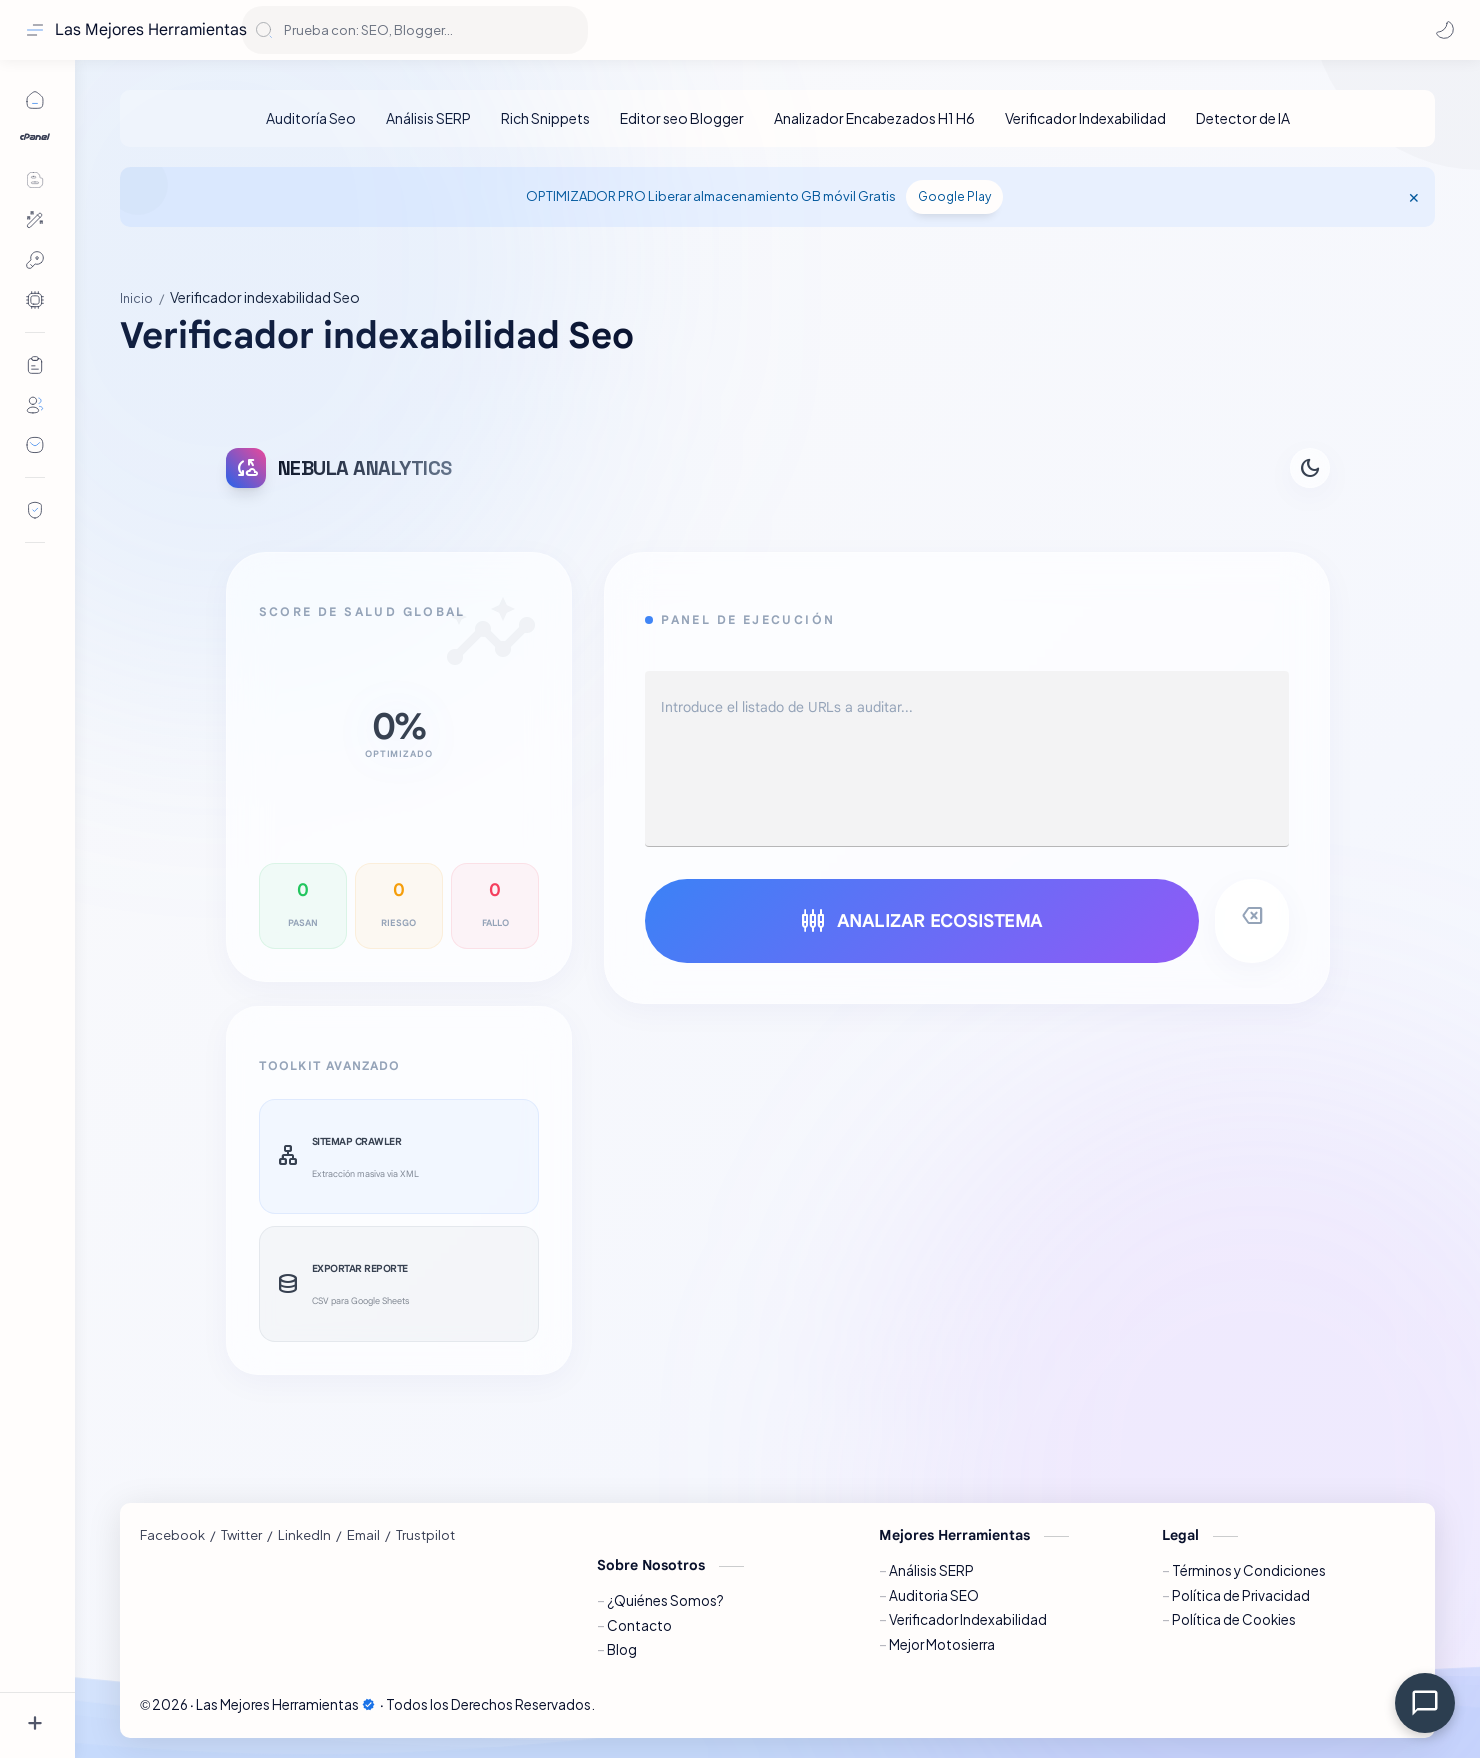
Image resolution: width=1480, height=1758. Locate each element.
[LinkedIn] (304, 1535)
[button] (1445, 30)
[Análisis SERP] (428, 118)
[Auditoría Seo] (311, 118)
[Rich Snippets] (545, 118)
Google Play (954, 196)
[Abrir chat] (1425, 1703)
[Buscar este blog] (415, 30)
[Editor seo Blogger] (682, 118)
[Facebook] (172, 1535)
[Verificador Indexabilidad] (1085, 118)
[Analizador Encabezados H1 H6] (874, 118)
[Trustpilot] (425, 1535)
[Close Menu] (1414, 197)
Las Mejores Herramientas (151, 30)
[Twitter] (241, 1535)
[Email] (363, 1535)
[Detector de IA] (1243, 118)
